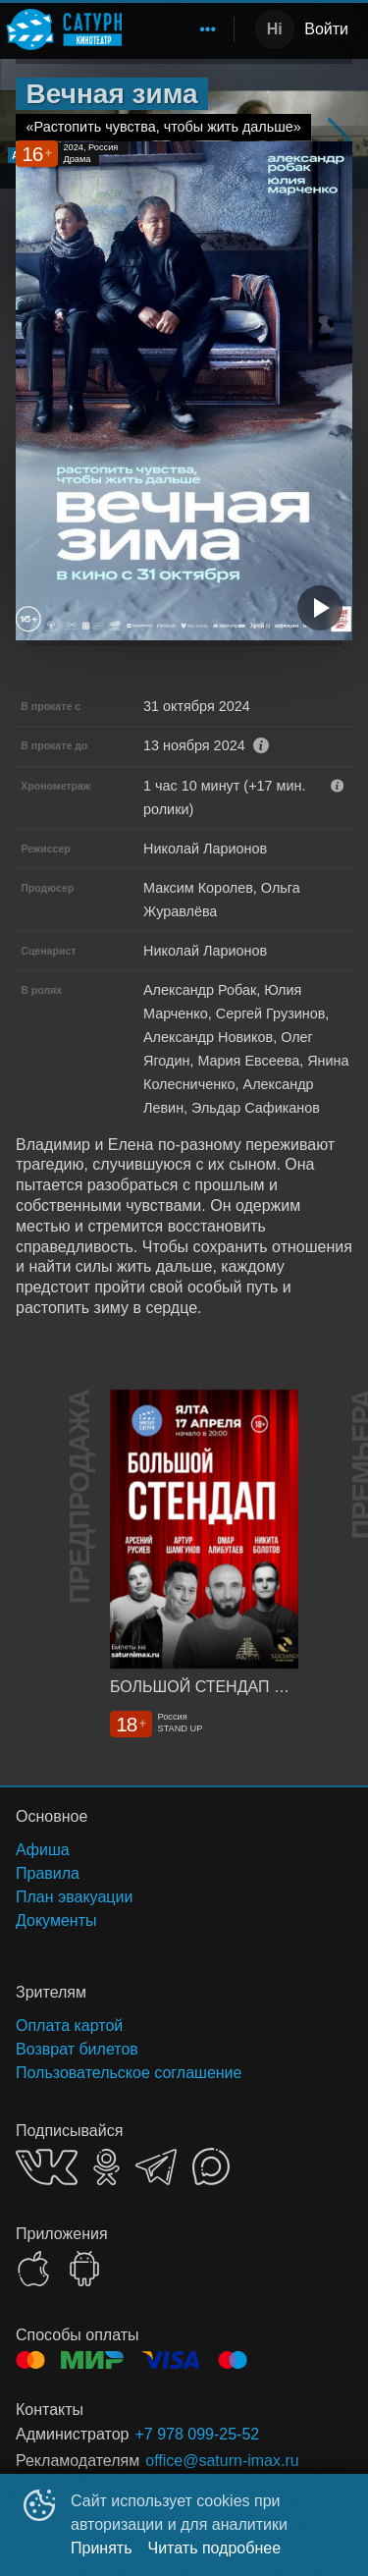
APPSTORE (33, 2268)
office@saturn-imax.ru (221, 2460)
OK (106, 2167)
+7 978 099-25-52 (196, 2434)
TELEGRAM (156, 2167)
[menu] (181, 29)
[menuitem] (208, 29)
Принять (101, 2548)
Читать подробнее (215, 2548)
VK (47, 2167)
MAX (211, 2166)
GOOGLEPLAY (84, 2268)
